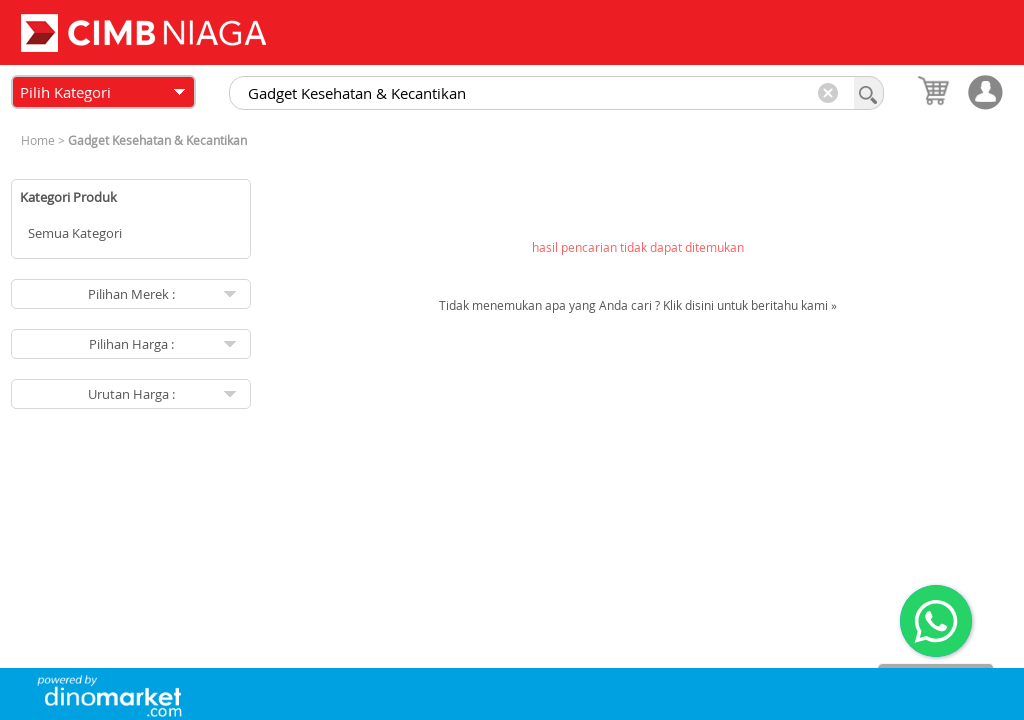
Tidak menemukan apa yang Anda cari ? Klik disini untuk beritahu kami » (638, 305)
